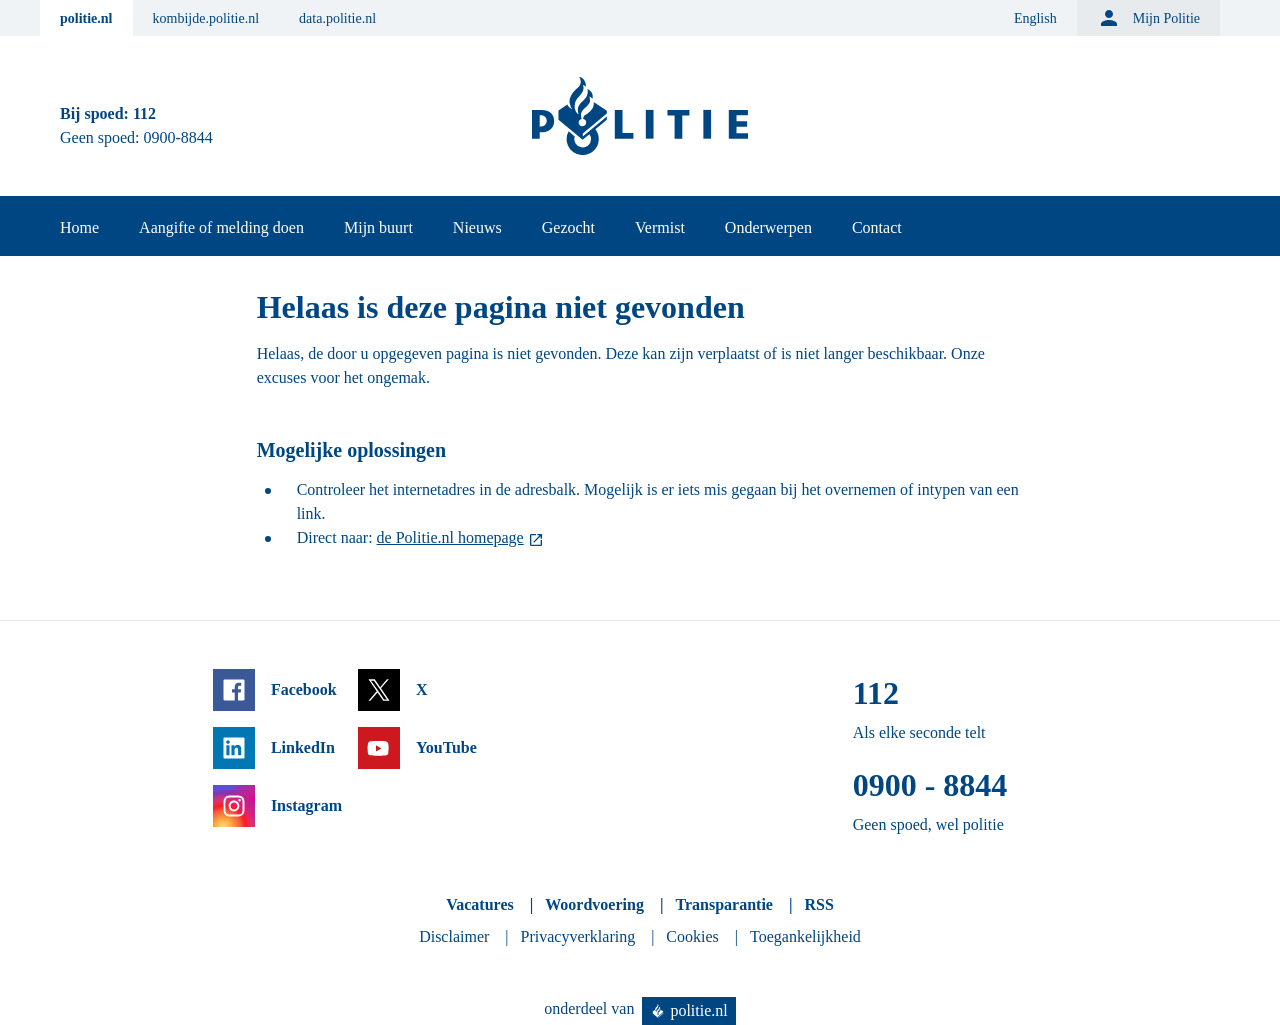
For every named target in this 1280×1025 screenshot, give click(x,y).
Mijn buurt (378, 227)
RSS (818, 904)
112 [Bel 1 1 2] (144, 113)
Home (79, 227)
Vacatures (480, 904)
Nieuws (477, 227)
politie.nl (86, 18)
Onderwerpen (768, 227)
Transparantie (723, 904)
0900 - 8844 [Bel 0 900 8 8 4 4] (930, 785)
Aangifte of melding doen (221, 227)
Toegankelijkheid (805, 936)
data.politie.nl (337, 18)
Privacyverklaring (578, 936)
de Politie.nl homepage (450, 537)
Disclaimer (454, 936)
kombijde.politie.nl (206, 18)
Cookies (692, 936)
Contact (877, 227)
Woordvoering (594, 904)
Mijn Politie (1148, 18)
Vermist (660, 227)
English (1035, 18)
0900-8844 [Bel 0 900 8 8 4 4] (178, 137)
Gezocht (568, 227)
